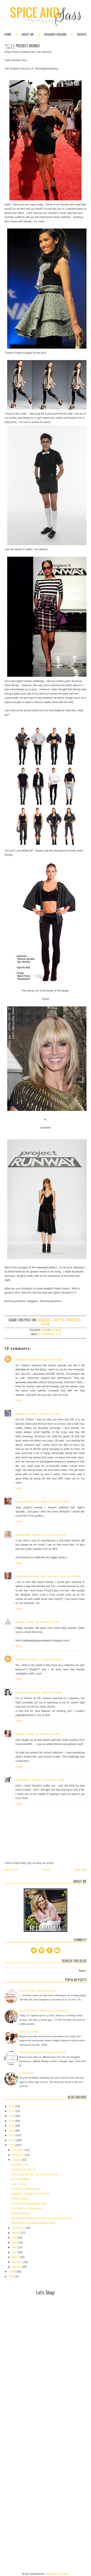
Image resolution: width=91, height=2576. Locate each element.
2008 (12, 2276)
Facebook (43, 1319)
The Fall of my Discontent (26, 2208)
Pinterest (73, 1319)
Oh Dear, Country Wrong (25, 2188)
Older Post (80, 1869)
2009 (12, 2271)
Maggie (19, 1734)
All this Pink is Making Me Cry (28, 2203)
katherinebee (23, 1534)
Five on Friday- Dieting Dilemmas (37, 1990)
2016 (12, 2115)
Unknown (20, 1659)
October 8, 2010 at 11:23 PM (49, 1534)
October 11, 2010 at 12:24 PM (42, 1734)
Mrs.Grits (20, 1692)
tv (59, 1334)
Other (45, 1324)
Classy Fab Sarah (25, 1501)
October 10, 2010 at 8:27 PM (42, 1622)
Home (8, 34)
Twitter (58, 1319)
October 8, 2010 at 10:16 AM (45, 1359)
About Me (28, 34)
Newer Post (11, 1869)
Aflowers (20, 1413)
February (17, 2261)
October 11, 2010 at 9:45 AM (44, 1659)
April (15, 2252)
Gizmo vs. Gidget (28, 2031)
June (15, 2242)
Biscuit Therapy (20, 2213)
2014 (12, 2125)
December (18, 2149)
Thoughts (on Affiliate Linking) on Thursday (42, 2052)
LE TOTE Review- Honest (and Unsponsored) (44, 2010)
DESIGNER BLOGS (57, 2573)
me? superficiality (47, 1334)
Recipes (81, 34)
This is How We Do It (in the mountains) (34, 2174)
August (16, 2232)
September (18, 2227)
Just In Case (18, 2183)
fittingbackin (22, 1779)
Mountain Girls (19, 2164)
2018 (12, 2106)
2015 (12, 2120)
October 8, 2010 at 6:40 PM (54, 1501)
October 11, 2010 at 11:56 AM (44, 1692)
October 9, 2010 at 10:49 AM (64, 1576)
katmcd (19, 1622)
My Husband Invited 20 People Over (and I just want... (42, 2218)
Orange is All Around (23, 2169)
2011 (12, 2140)
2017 (12, 2111)
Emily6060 (21, 1359)
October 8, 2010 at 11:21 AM (43, 1413)
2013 (12, 2130)
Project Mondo (19, 2198)
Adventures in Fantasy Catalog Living (33, 2222)
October (17, 2159)
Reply (18, 1400)
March (16, 2257)
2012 (12, 2135)
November (18, 2154)
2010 (12, 2145)
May (15, 2247)
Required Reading (55, 34)
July (14, 2237)
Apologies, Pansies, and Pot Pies (30, 2193)
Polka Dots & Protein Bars (30, 1576)
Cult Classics (26, 2073)
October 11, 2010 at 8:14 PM (47, 1779)
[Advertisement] (45, 2341)
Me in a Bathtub (20, 2179)
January (17, 2266)
